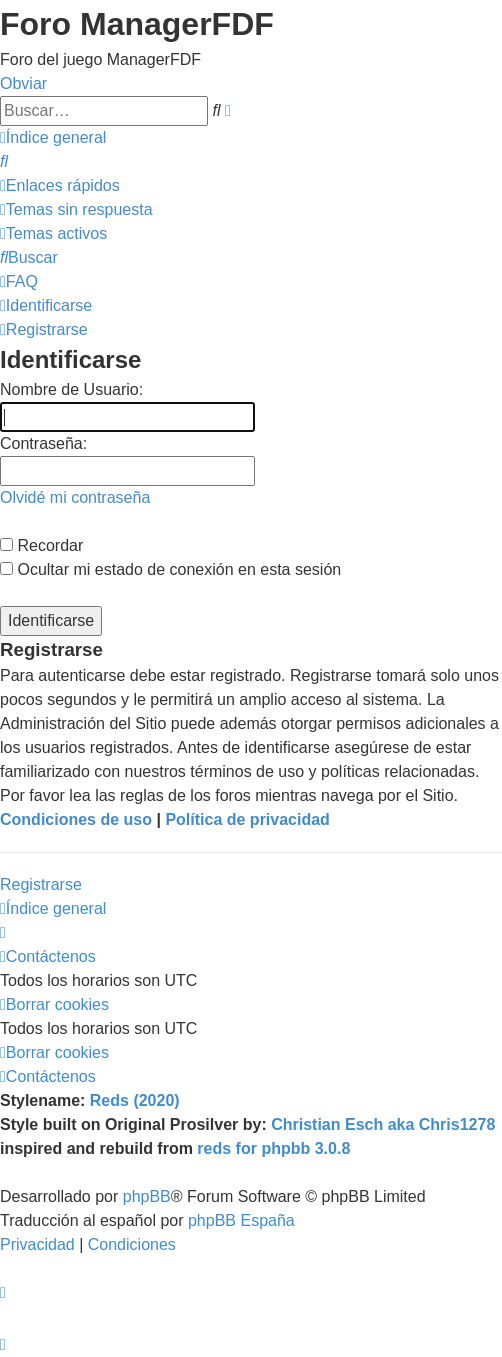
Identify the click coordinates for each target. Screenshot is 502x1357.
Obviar (23, 83)
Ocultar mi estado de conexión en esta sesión (170, 569)
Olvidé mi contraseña (75, 497)
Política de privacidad (247, 819)
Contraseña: (43, 443)
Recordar (41, 545)
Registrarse (41, 884)
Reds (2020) (135, 1100)
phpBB (147, 1196)
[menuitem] (4, 161)
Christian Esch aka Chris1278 (383, 1124)
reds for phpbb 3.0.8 (273, 1148)
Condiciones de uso (76, 819)
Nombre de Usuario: (71, 389)
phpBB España (241, 1220)
